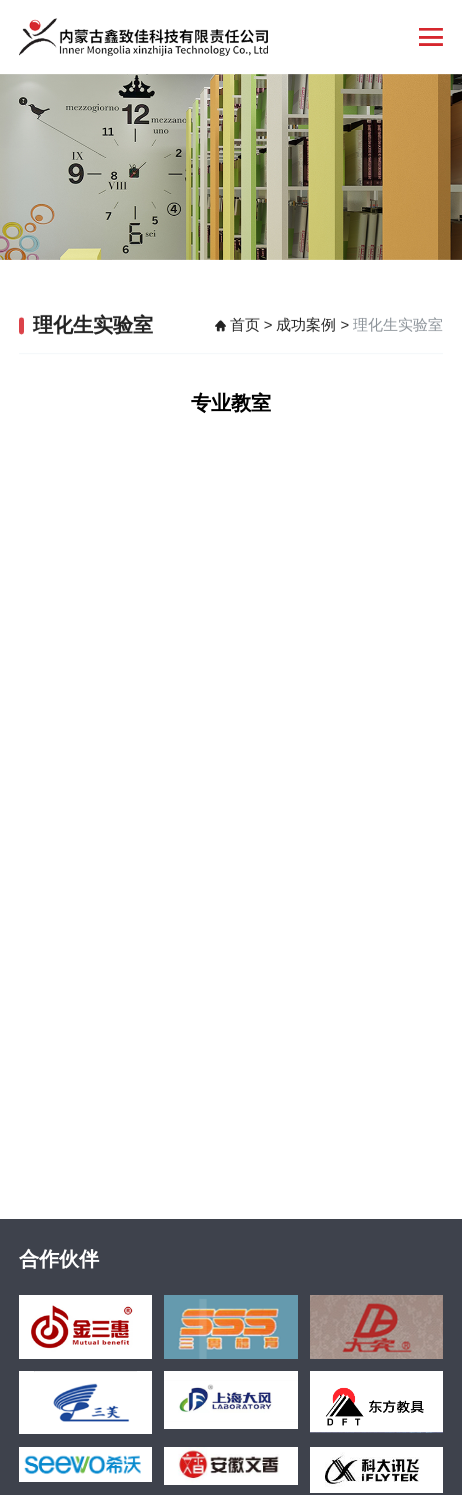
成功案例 (306, 327)
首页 (245, 327)
